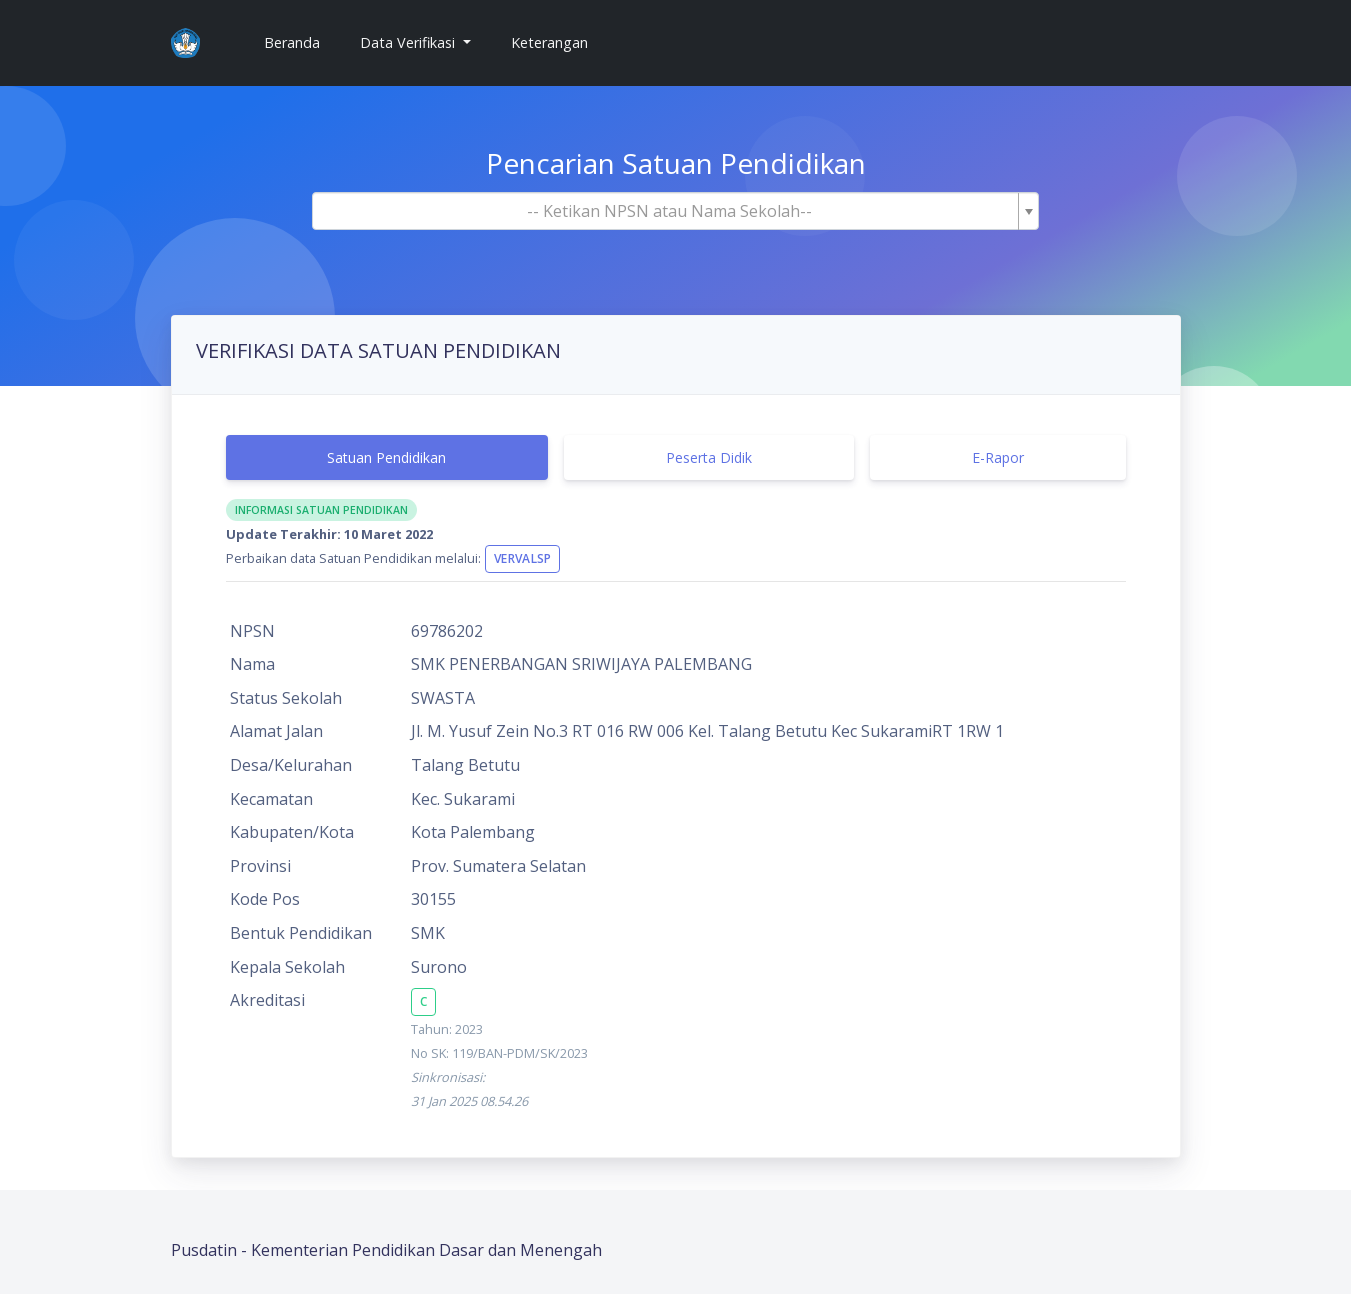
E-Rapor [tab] (998, 457)
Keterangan (549, 42)
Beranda (300, 41)
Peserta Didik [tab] (709, 457)
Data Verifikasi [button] (409, 42)
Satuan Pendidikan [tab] (386, 457)
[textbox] (670, 211)
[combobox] (676, 211)
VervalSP (522, 558)
